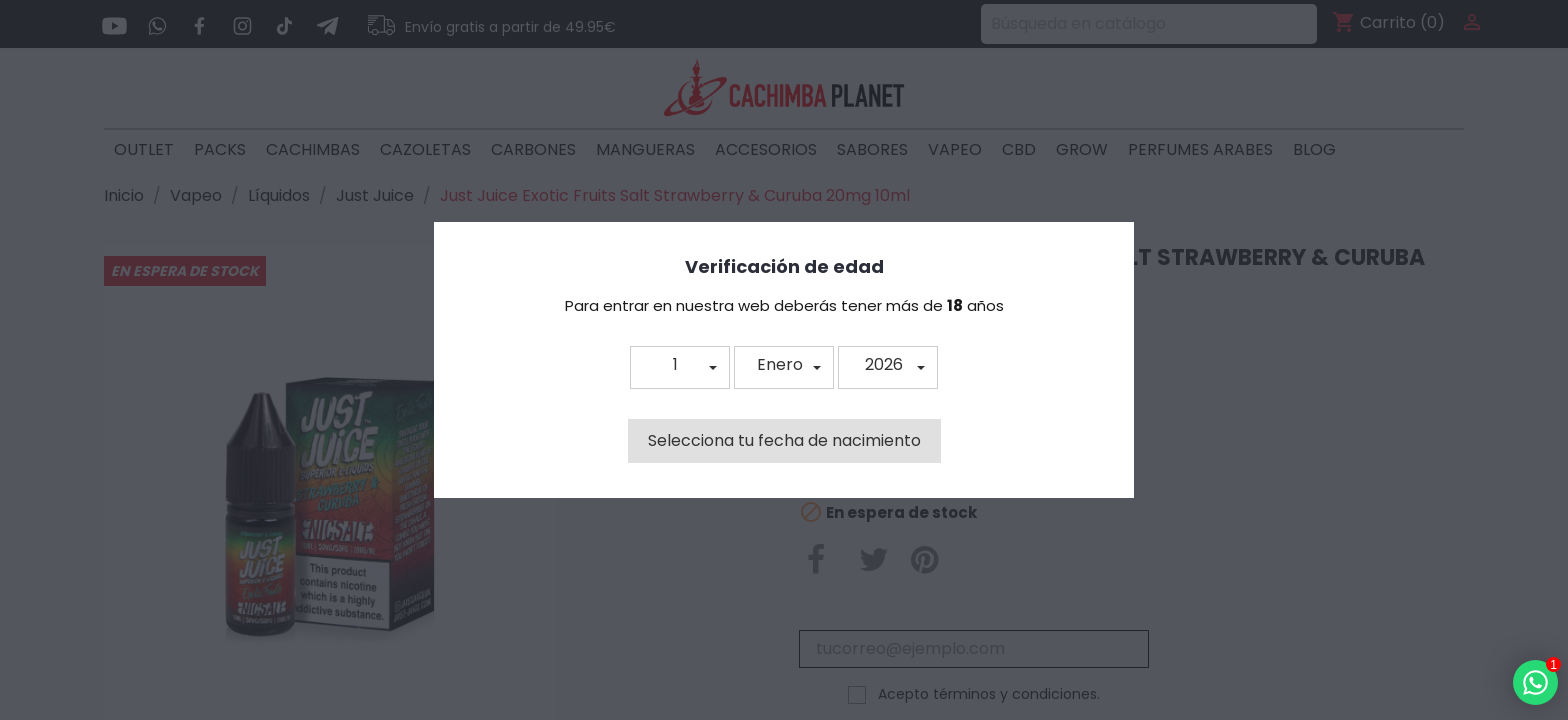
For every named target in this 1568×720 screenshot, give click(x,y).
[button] (680, 367)
